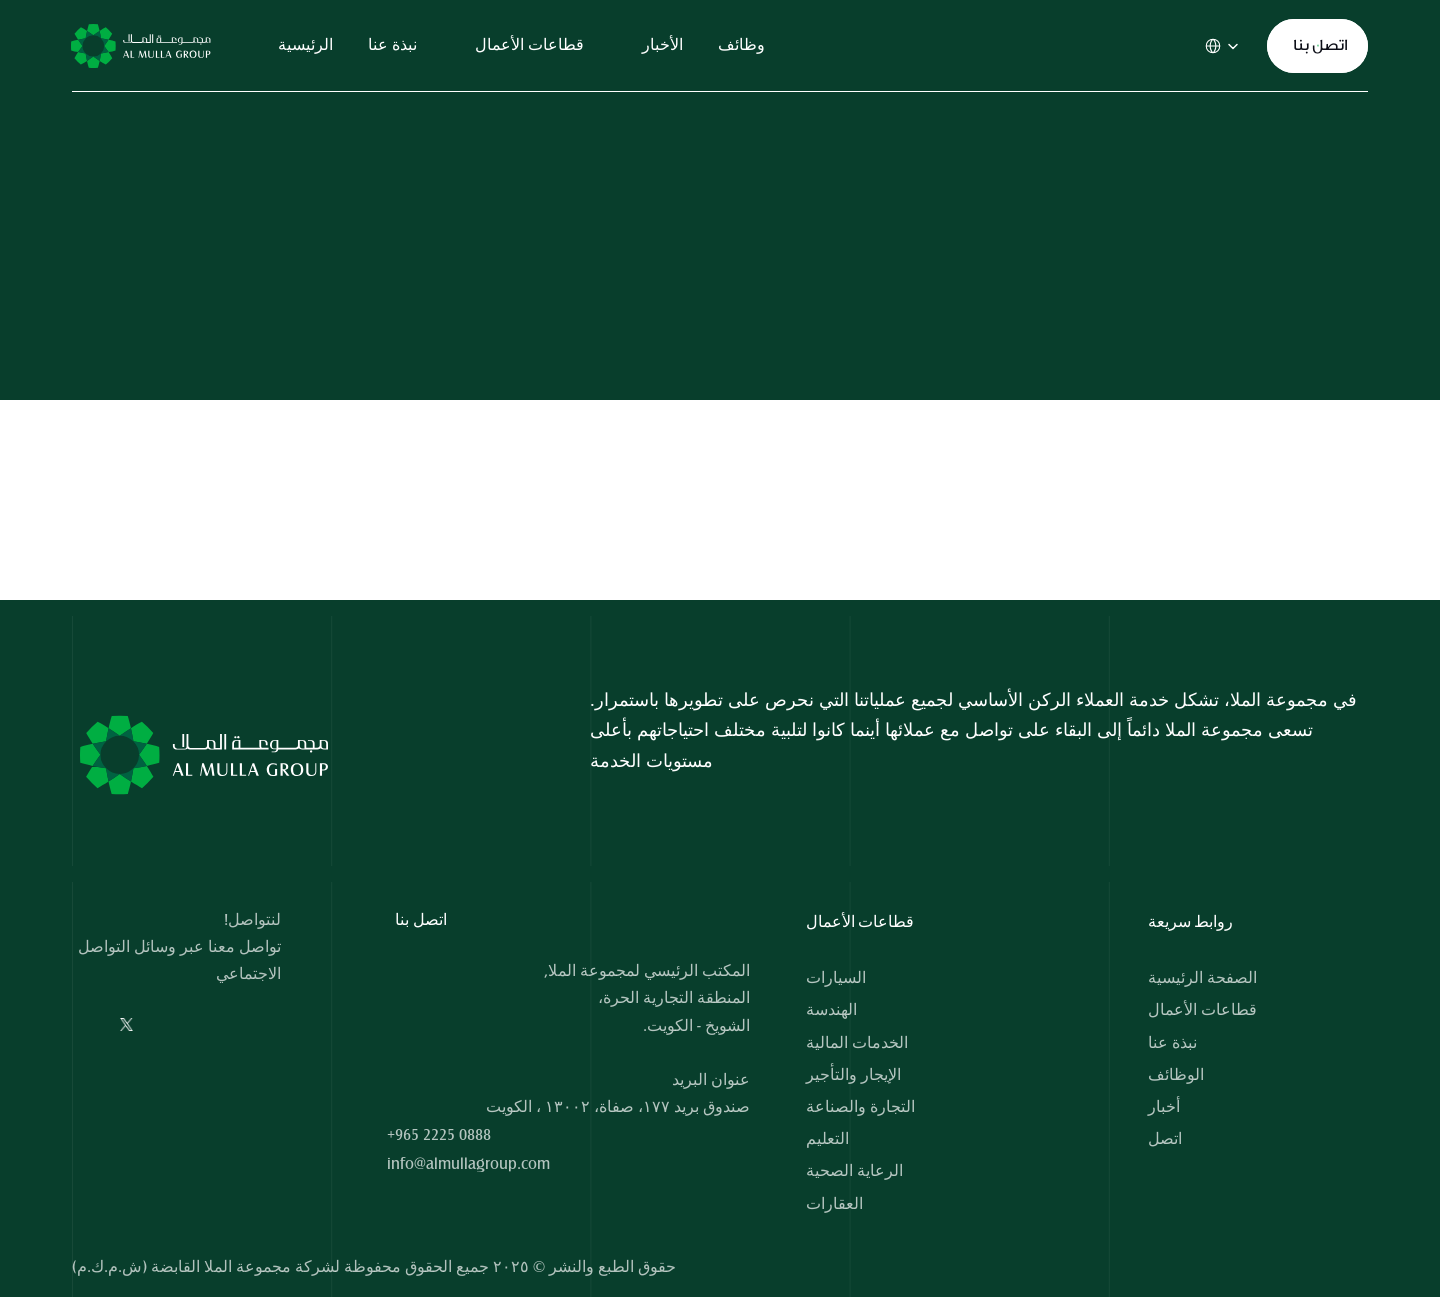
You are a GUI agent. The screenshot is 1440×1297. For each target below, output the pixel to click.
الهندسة (831, 1010)
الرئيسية (305, 45)
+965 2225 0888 (439, 1135)
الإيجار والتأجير (853, 1075)
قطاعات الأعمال (1202, 1010)
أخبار (1164, 1107)
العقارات (834, 1204)
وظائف (741, 45)
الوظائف (1176, 1075)
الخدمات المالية (857, 1043)
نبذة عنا (1172, 1043)
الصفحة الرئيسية (1202, 978)
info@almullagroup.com (468, 1164)
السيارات (836, 978)
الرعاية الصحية (854, 1171)
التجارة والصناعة (860, 1107)
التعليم (827, 1139)
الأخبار (662, 45)
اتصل (1165, 1139)
